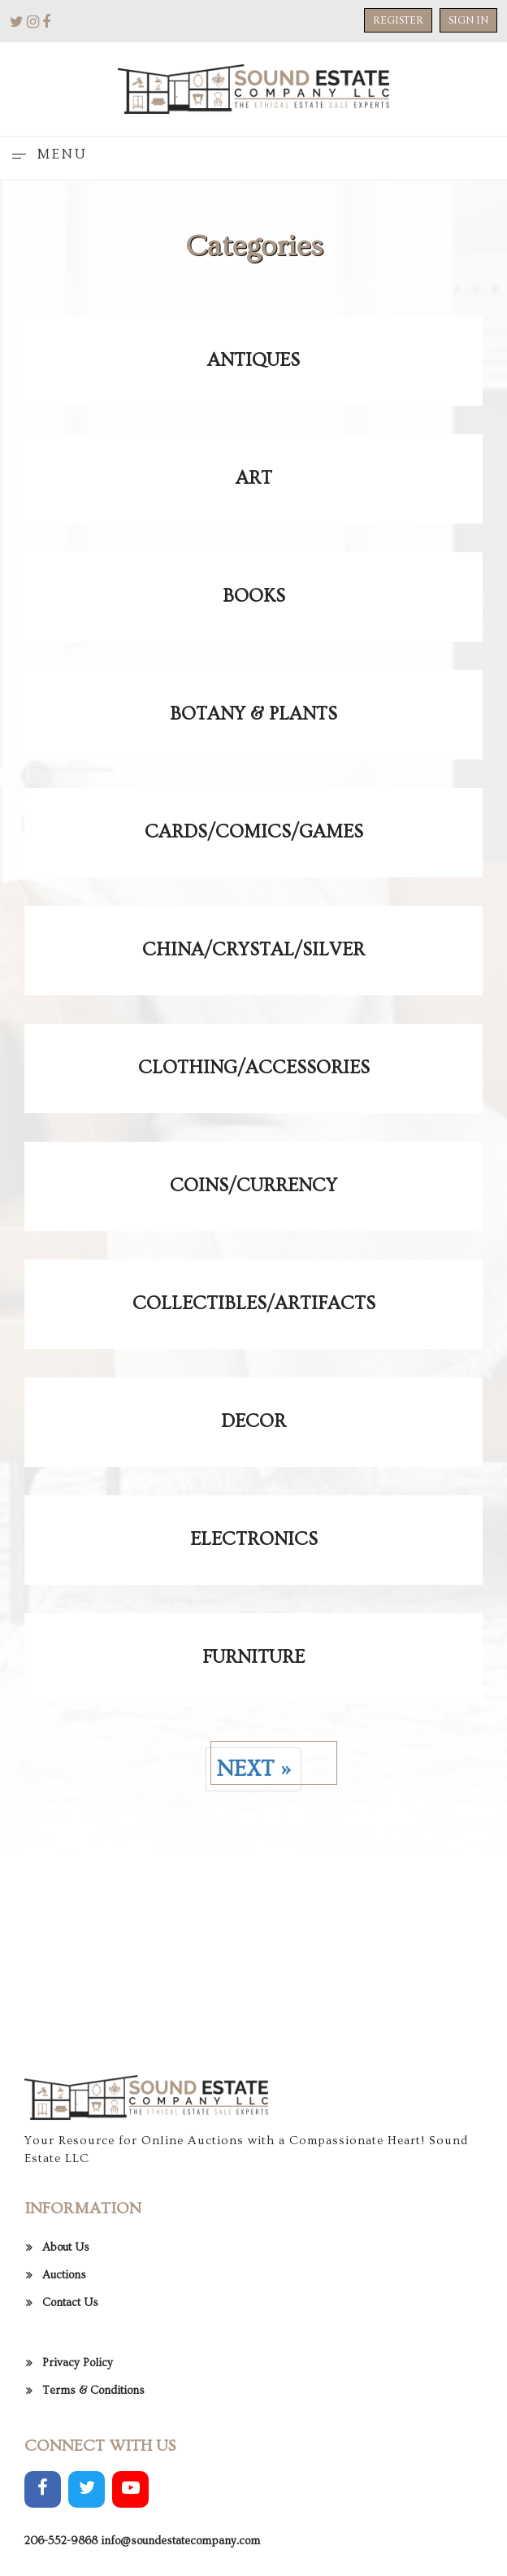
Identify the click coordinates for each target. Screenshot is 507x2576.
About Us (65, 2415)
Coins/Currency (253, 1185)
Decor (253, 1421)
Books (254, 596)
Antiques (253, 360)
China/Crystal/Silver (253, 949)
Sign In (468, 20)
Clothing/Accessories (254, 1067)
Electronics (254, 1539)
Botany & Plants (253, 713)
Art (254, 478)
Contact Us (70, 2470)
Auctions (64, 2442)
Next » (253, 1769)
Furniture (253, 1657)
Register (398, 20)
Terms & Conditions (93, 2558)
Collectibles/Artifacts (253, 1303)
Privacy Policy (77, 2530)
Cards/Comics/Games (254, 831)
